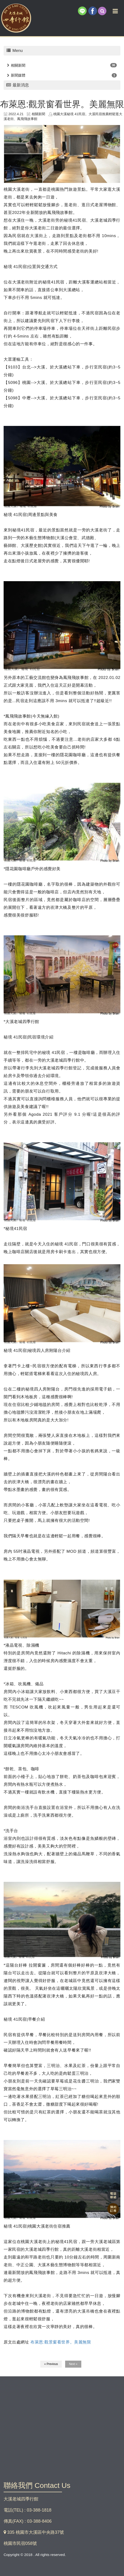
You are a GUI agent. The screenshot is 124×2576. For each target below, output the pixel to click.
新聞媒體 (18, 75)
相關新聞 (18, 65)
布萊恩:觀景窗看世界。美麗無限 (60, 2342)
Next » (73, 2364)
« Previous (51, 2364)
